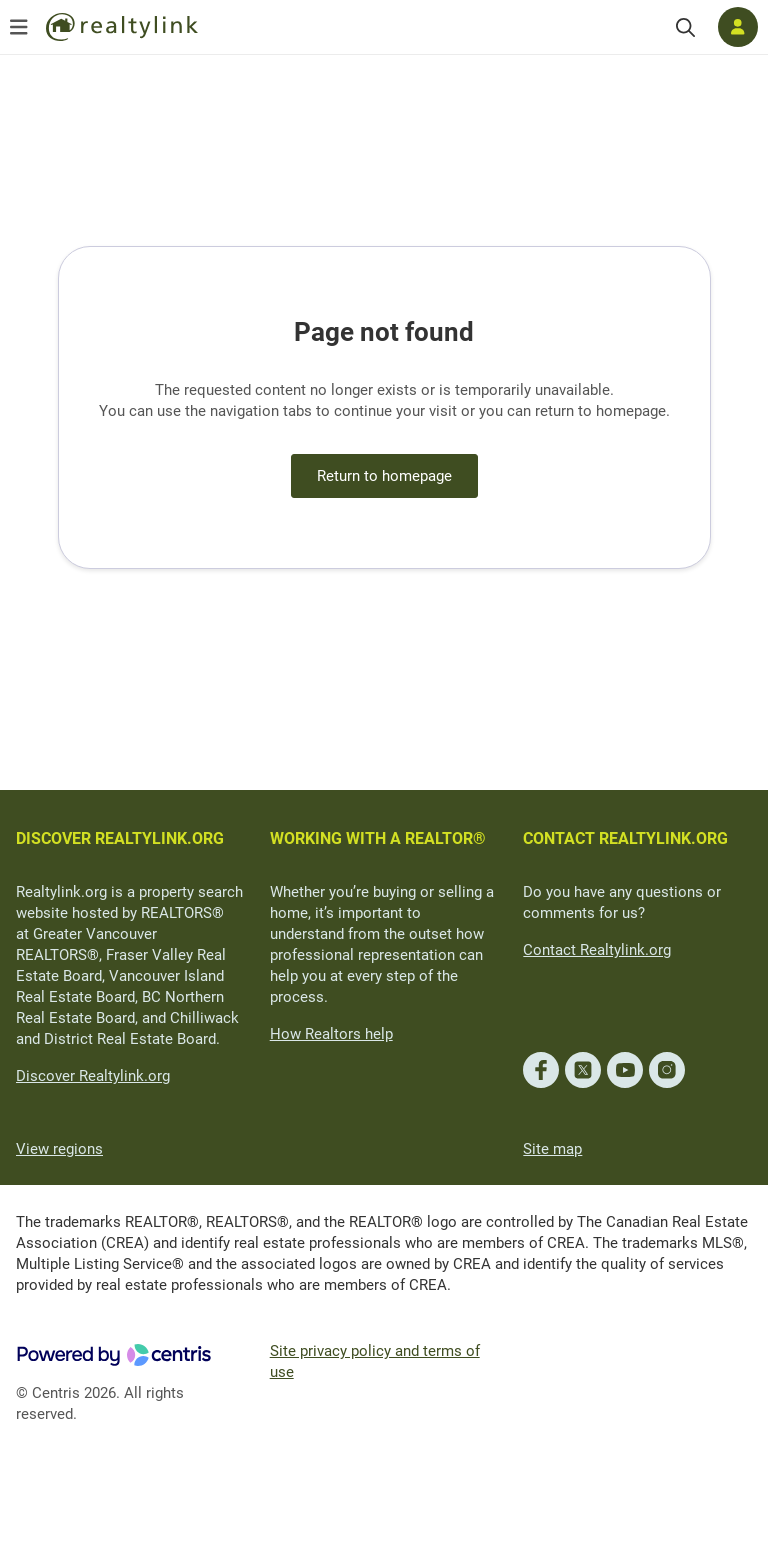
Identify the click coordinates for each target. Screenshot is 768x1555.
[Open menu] (19, 27)
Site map (552, 1149)
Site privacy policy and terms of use (375, 1361)
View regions (59, 1149)
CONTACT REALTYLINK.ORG (625, 838)
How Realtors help (331, 1034)
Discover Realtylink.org (93, 1076)
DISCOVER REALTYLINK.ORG (120, 838)
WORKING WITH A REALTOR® (378, 838)
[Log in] (738, 27)
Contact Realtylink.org (597, 950)
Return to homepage (384, 476)
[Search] (685, 27)
